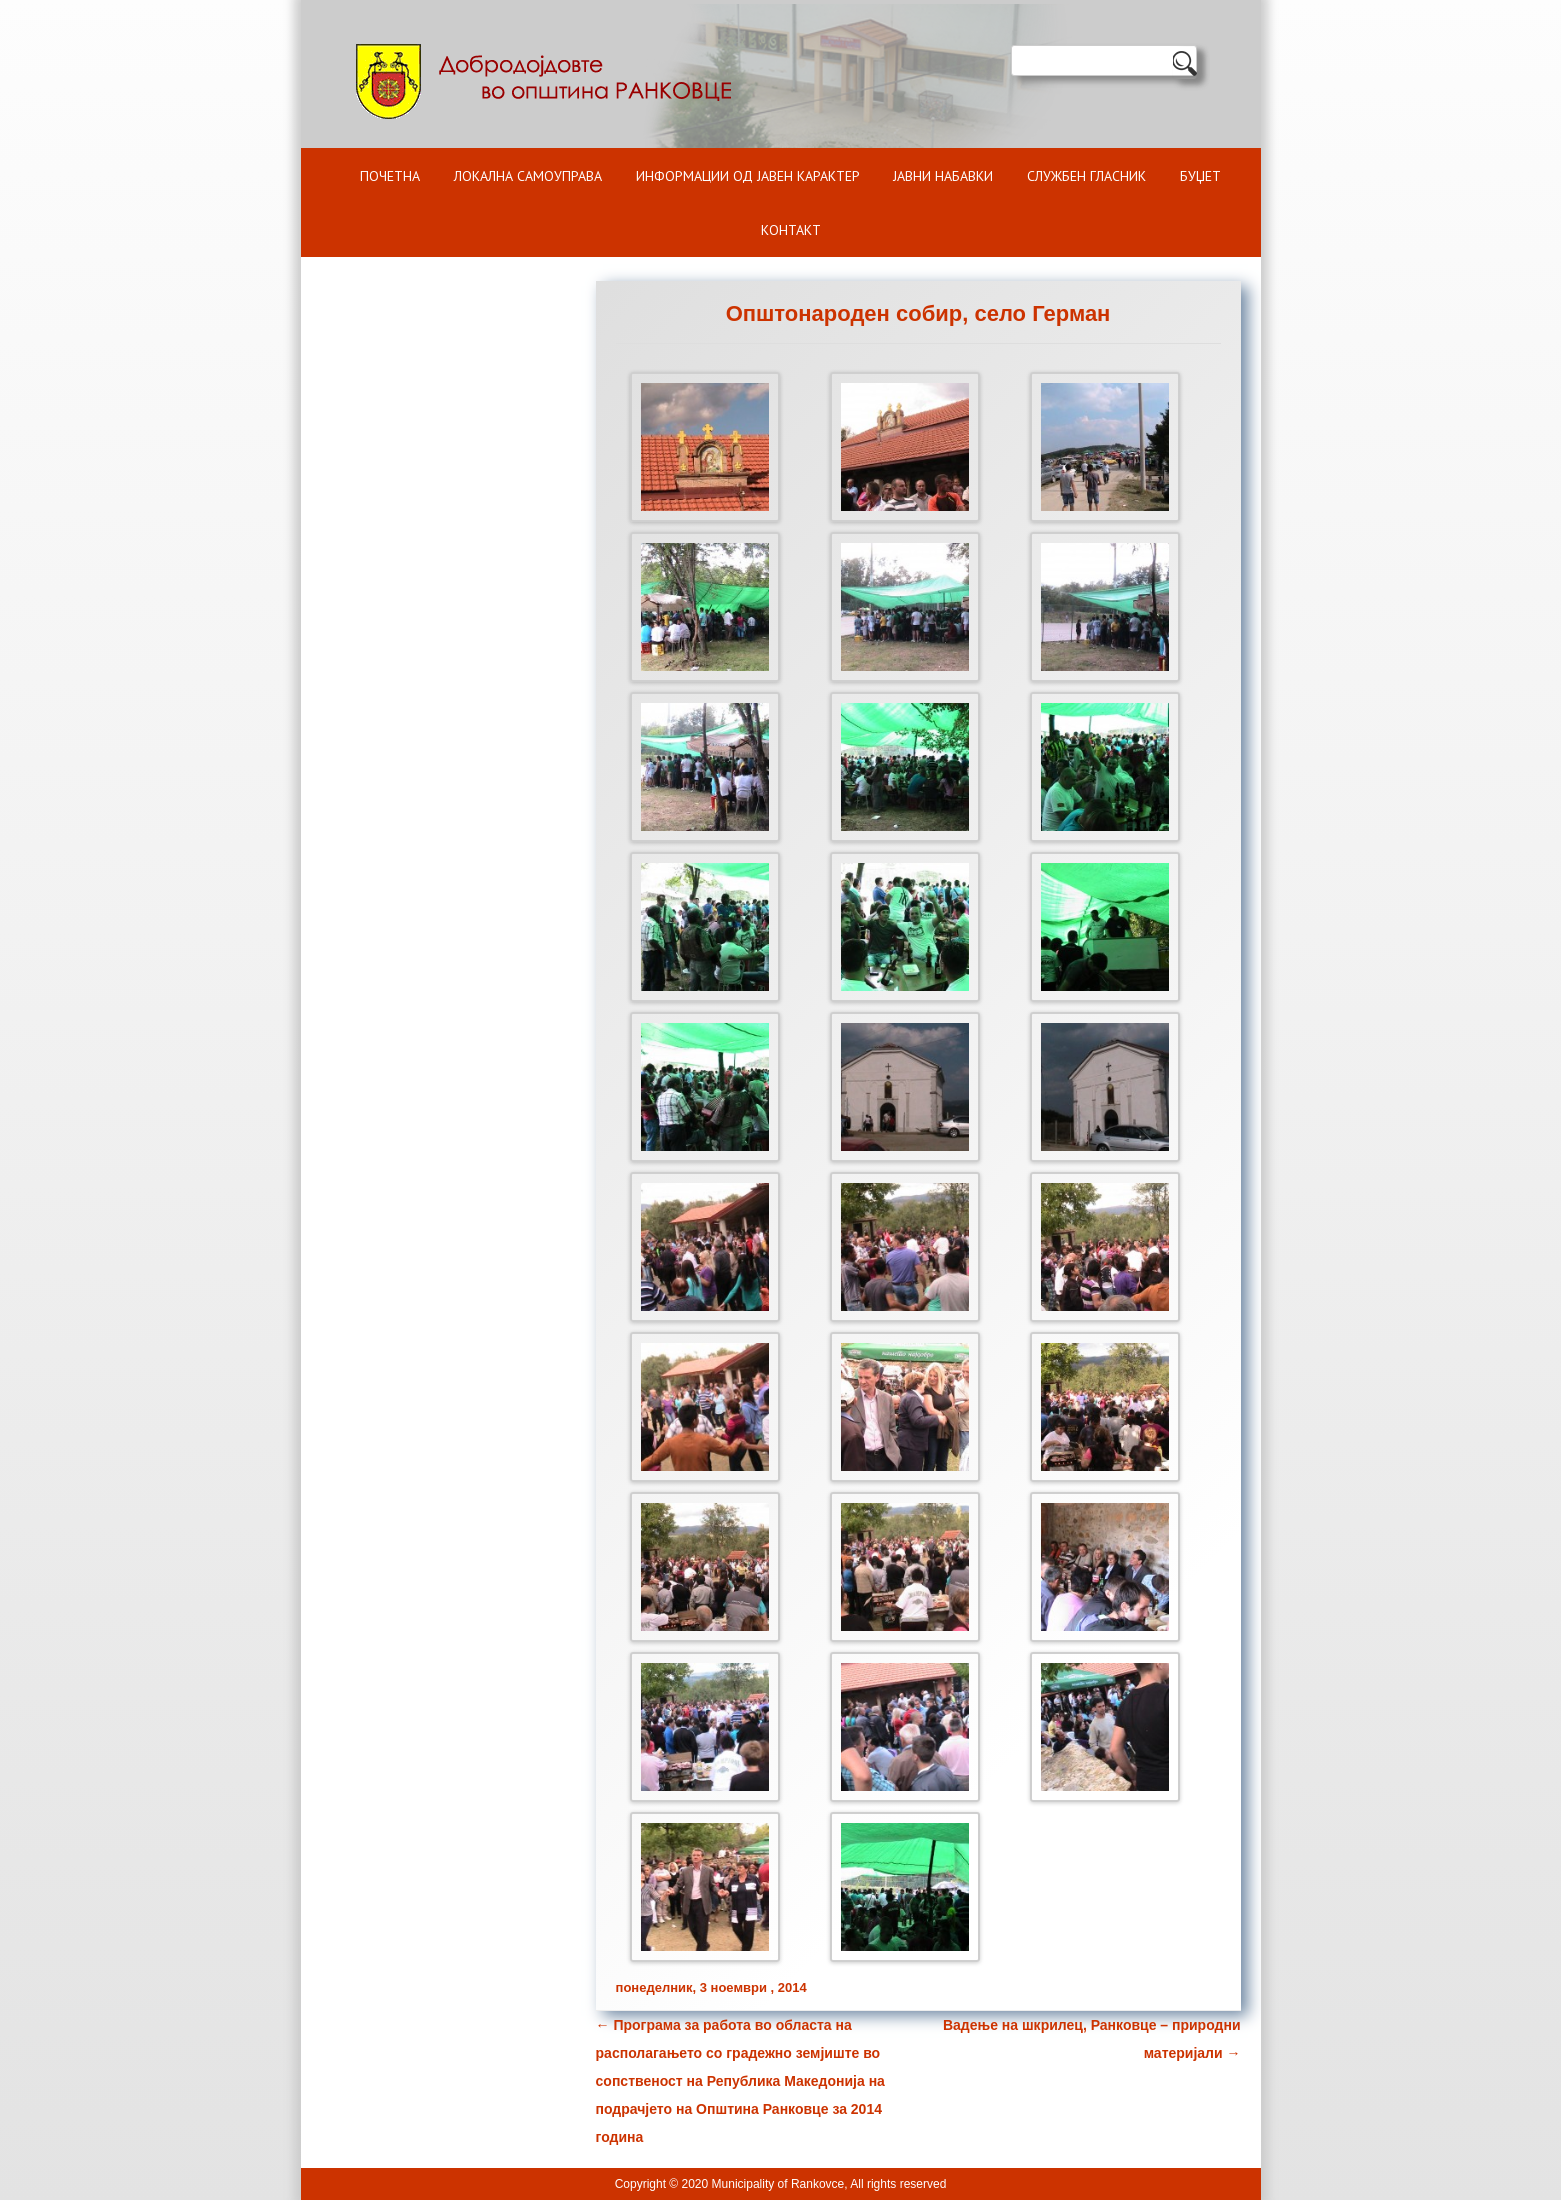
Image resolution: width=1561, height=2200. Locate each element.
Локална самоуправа (528, 176)
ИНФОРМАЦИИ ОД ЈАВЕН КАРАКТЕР (748, 176)
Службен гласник (1086, 176)
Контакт (791, 230)
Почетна (390, 176)
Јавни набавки (943, 176)
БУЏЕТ (1200, 176)
